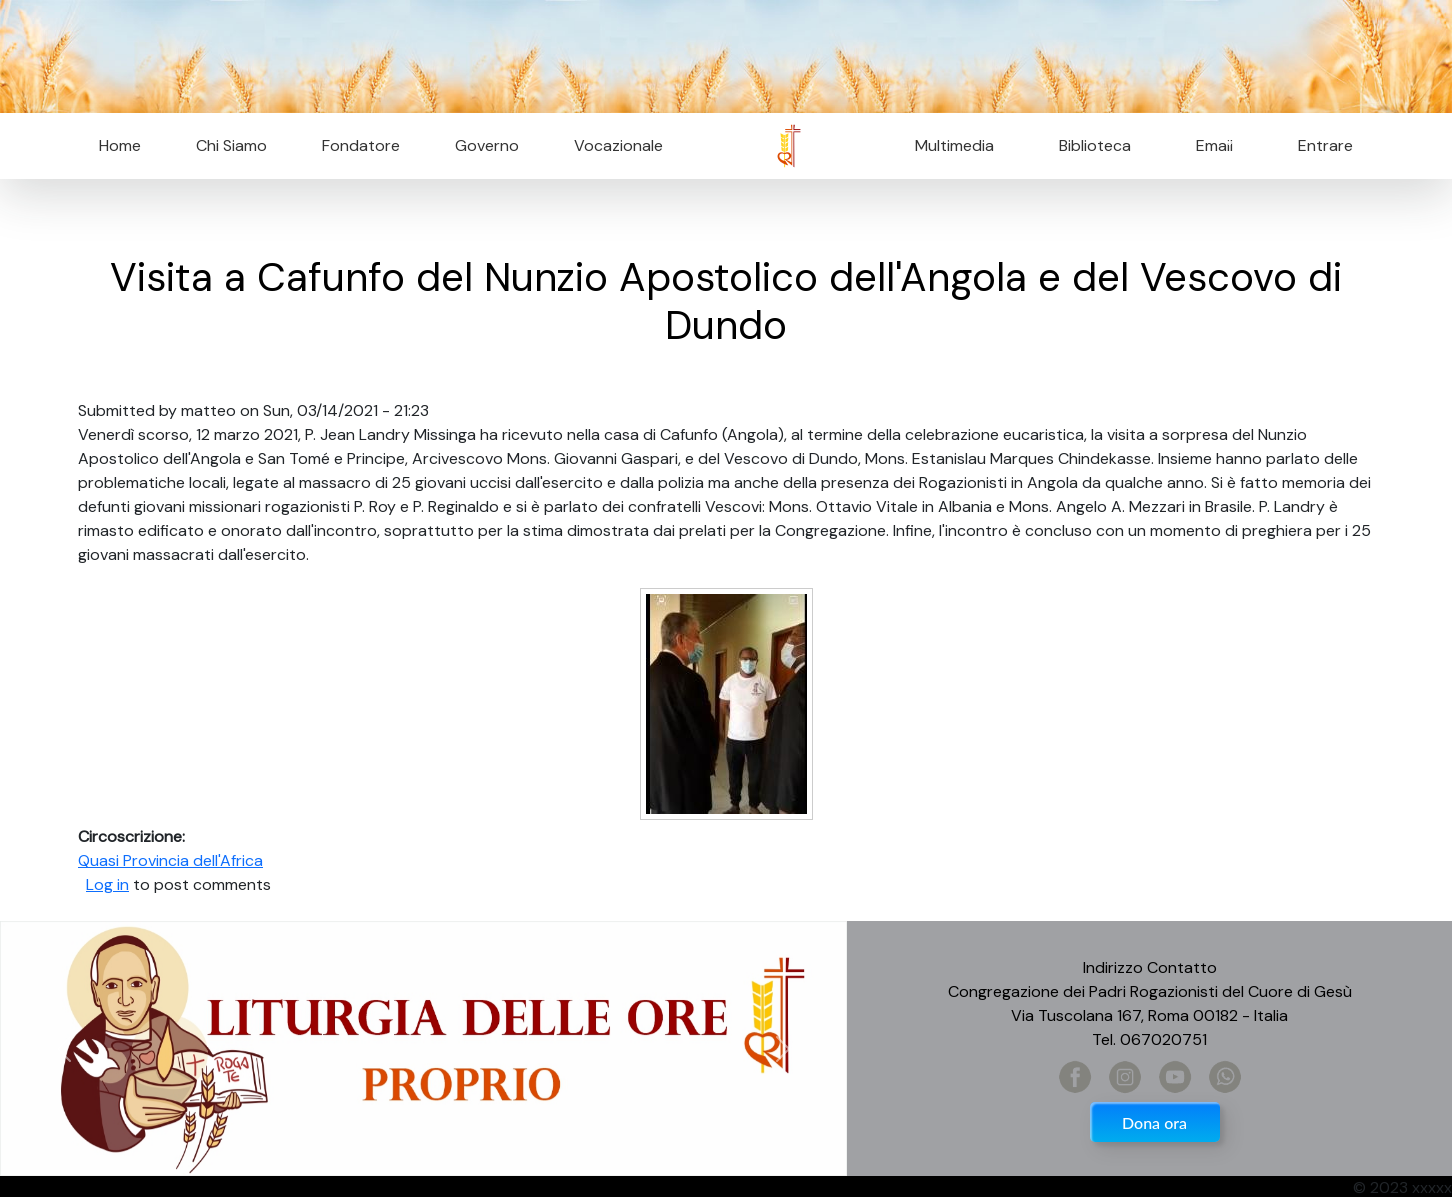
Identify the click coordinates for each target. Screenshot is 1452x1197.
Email (1208, 145)
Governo (487, 145)
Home (120, 145)
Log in (107, 884)
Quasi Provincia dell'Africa (170, 860)
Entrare (1325, 145)
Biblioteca (1095, 145)
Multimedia (954, 145)
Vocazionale (618, 145)
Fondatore (361, 145)
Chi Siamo (231, 145)
